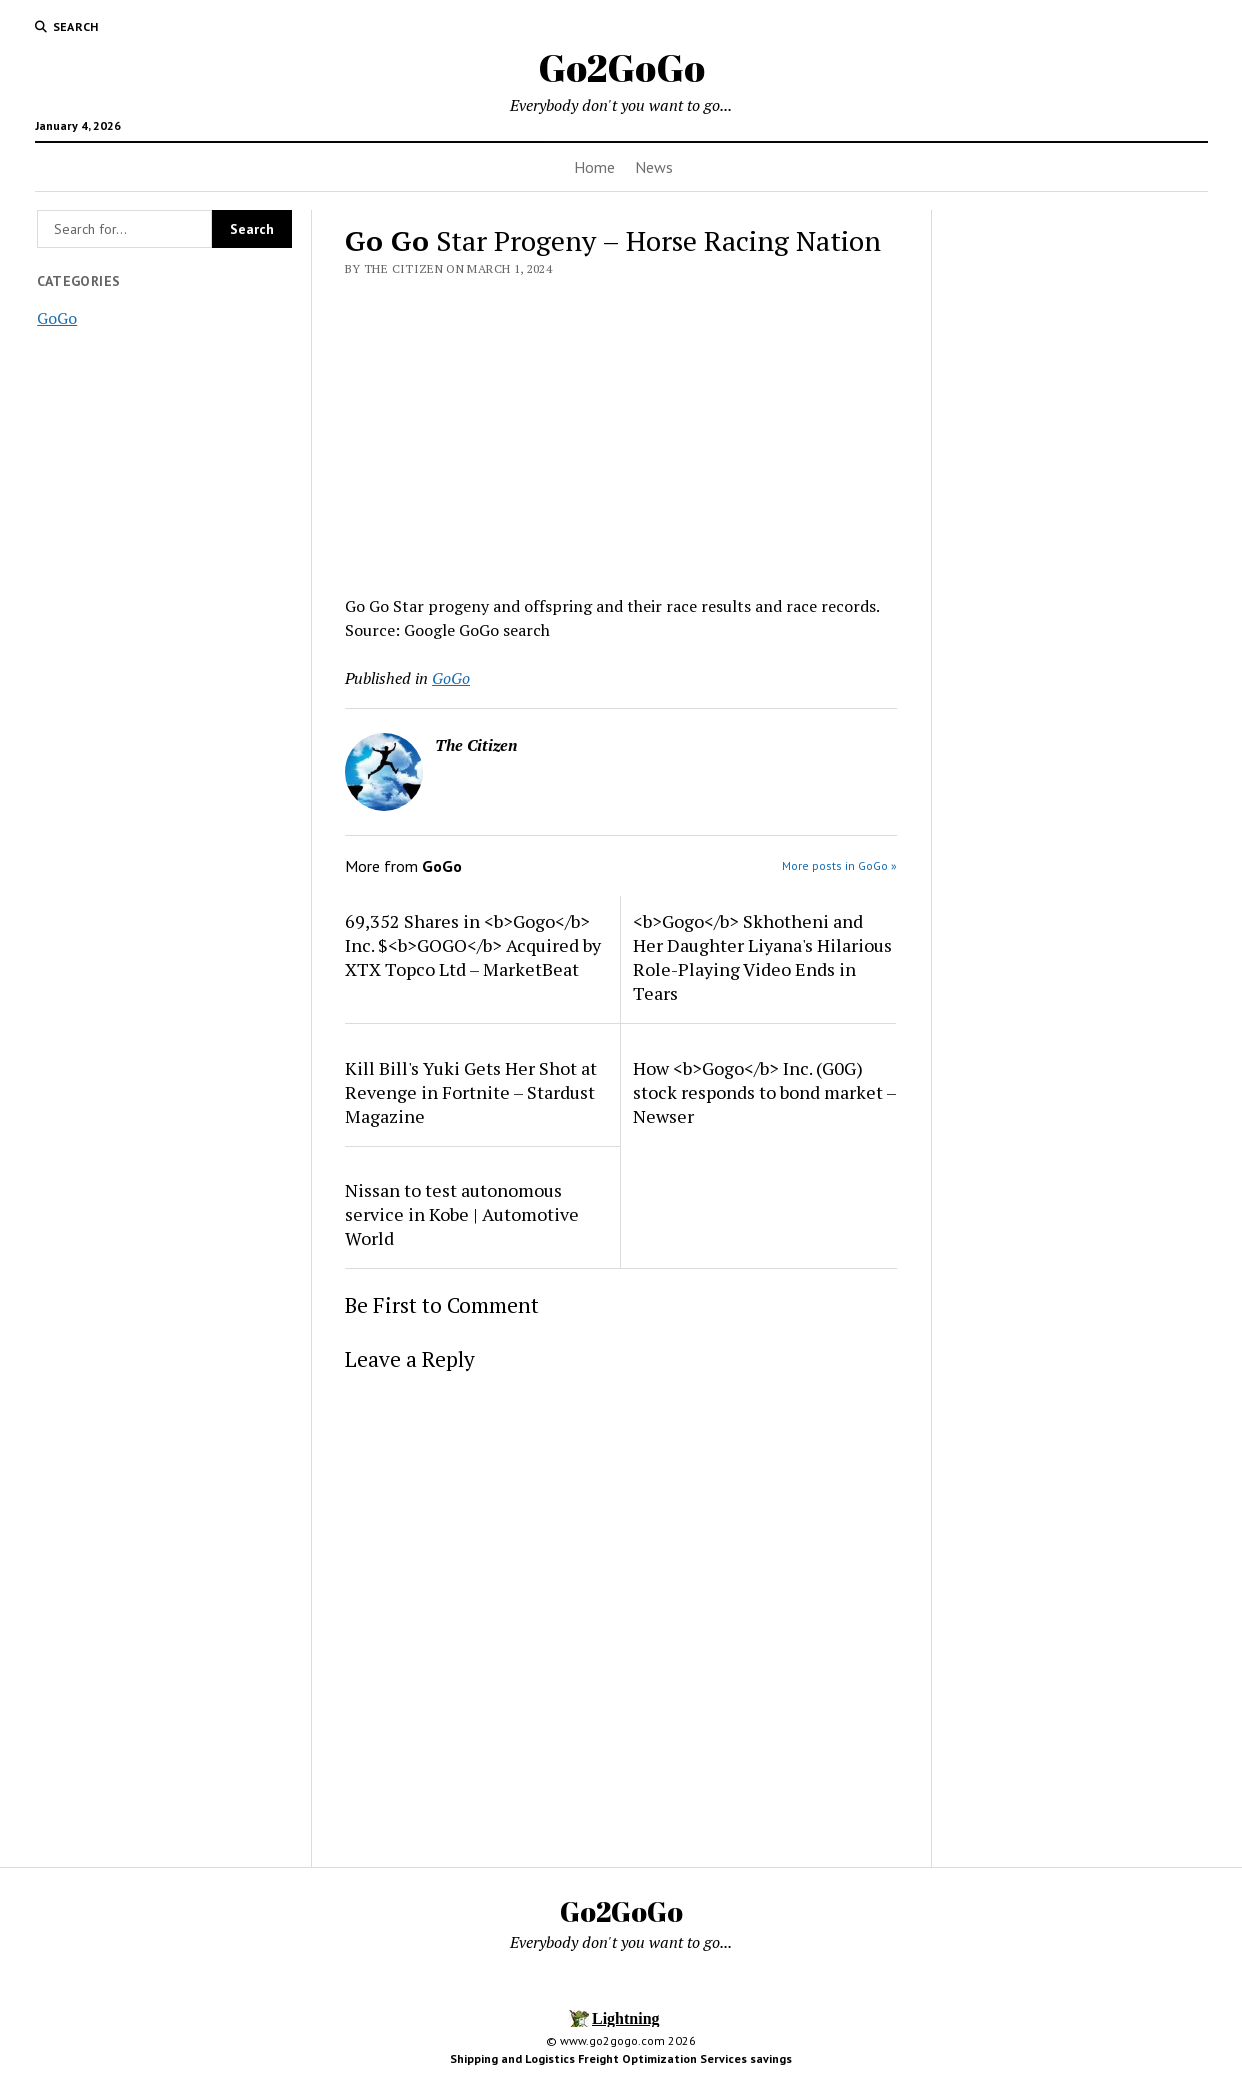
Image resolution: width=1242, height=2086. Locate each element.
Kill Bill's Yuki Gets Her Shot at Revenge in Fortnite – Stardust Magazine (471, 1092)
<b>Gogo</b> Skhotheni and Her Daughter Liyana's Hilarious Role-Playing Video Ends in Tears (762, 957)
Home (594, 167)
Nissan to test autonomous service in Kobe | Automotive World (462, 1214)
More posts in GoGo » (839, 865)
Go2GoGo (621, 67)
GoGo (57, 318)
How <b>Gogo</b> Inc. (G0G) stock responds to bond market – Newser (764, 1092)
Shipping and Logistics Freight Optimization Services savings (621, 2058)
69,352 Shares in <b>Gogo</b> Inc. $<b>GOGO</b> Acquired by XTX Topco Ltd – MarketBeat (473, 945)
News (654, 167)
